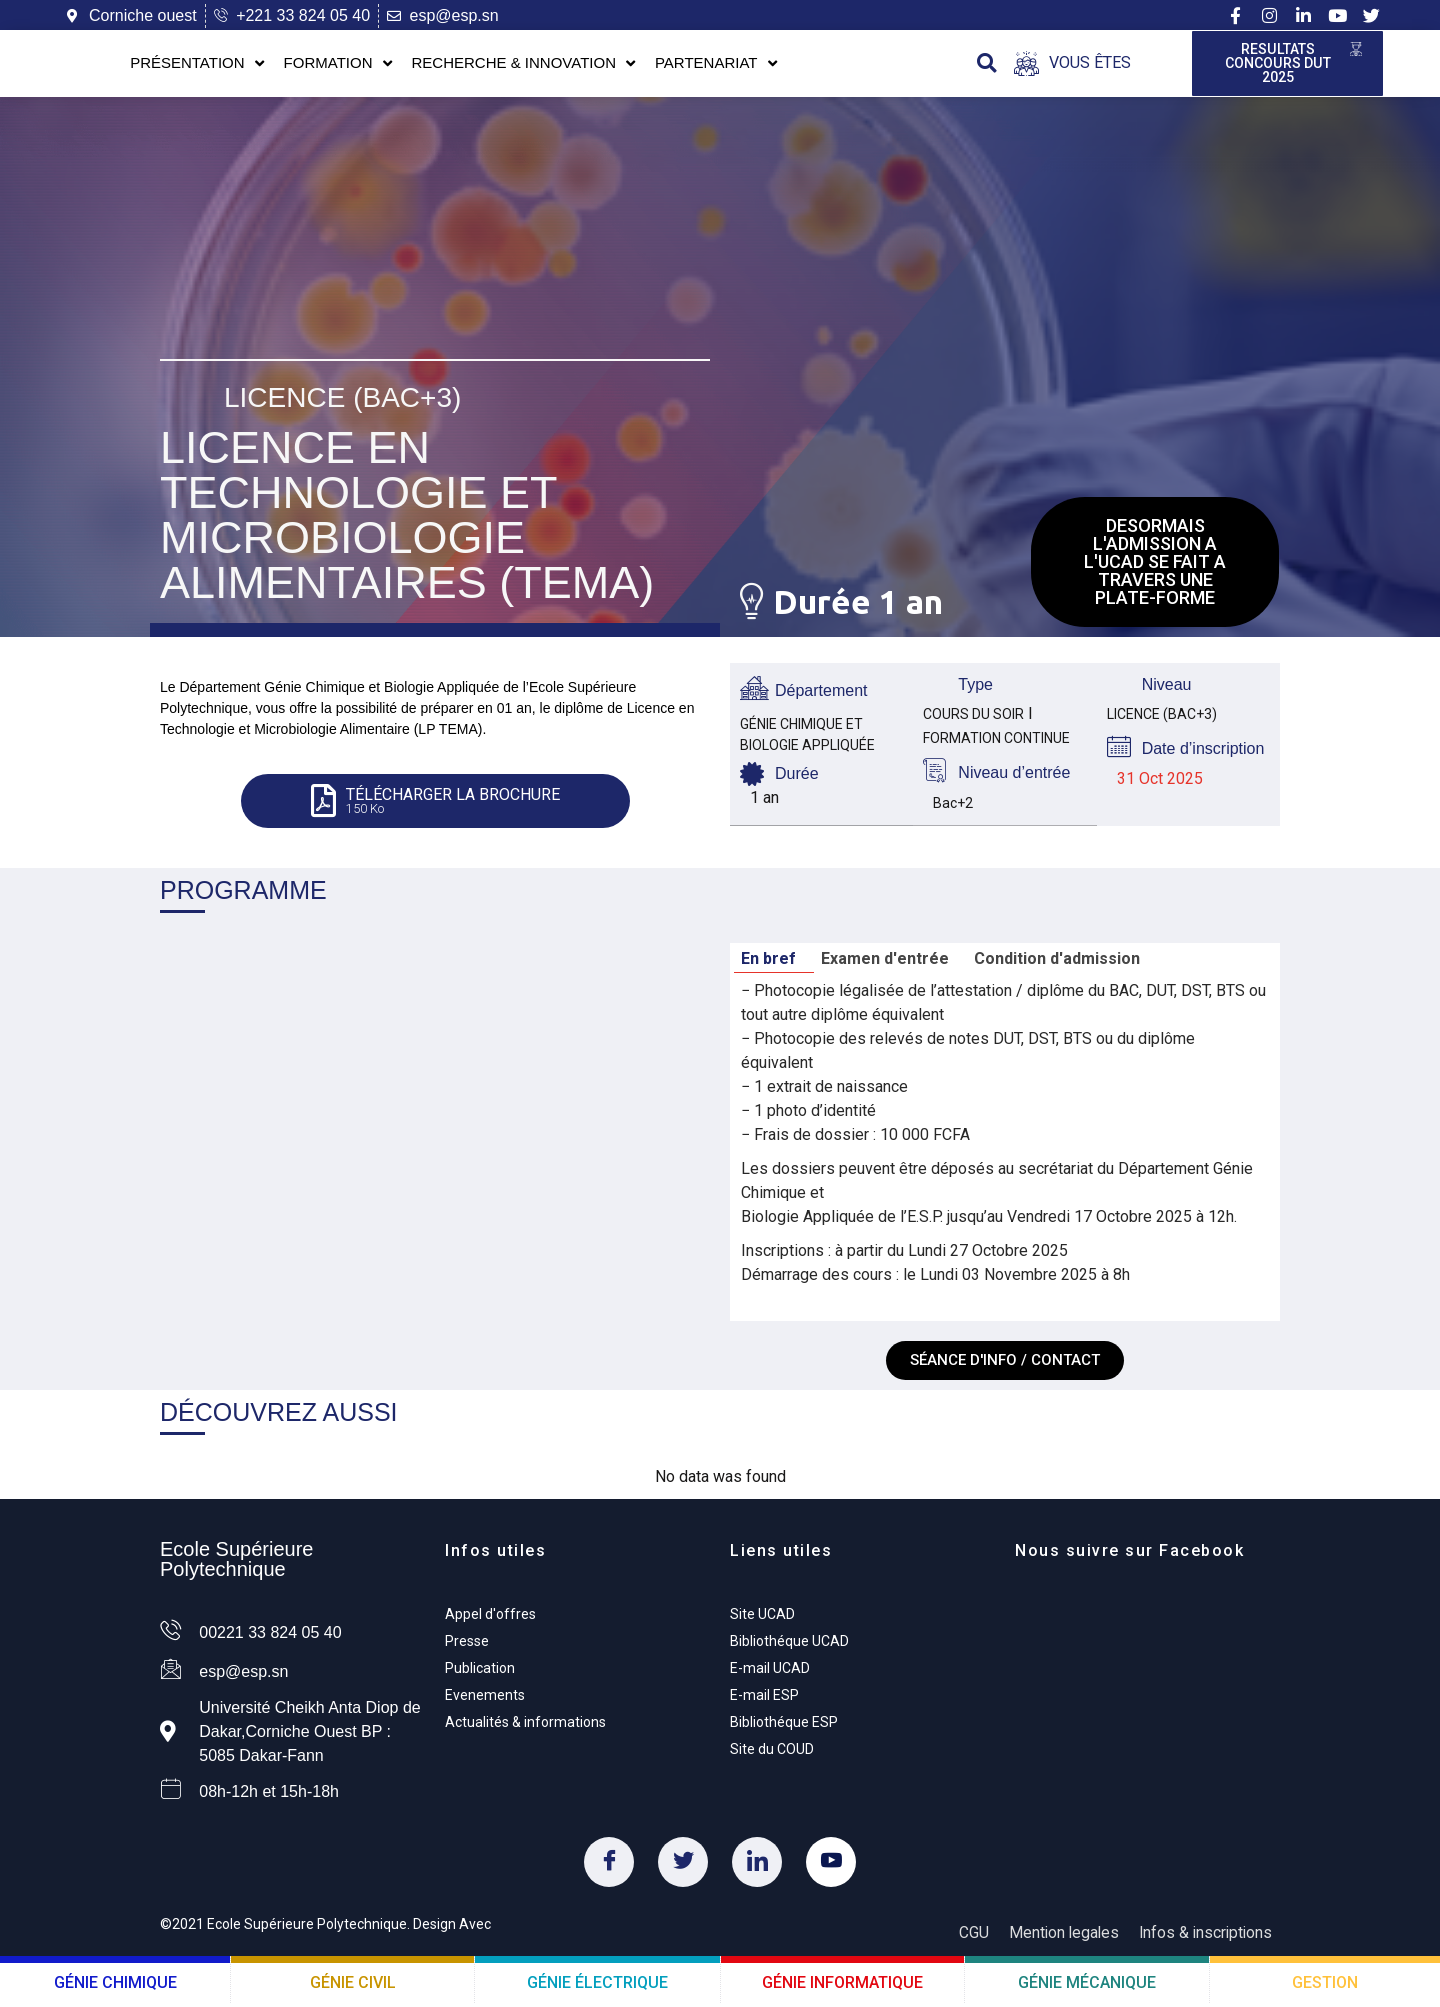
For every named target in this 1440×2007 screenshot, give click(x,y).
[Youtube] (831, 1867)
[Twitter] (683, 1867)
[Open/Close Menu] (1072, 65)
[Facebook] (609, 1867)
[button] (986, 65)
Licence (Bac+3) (342, 396)
